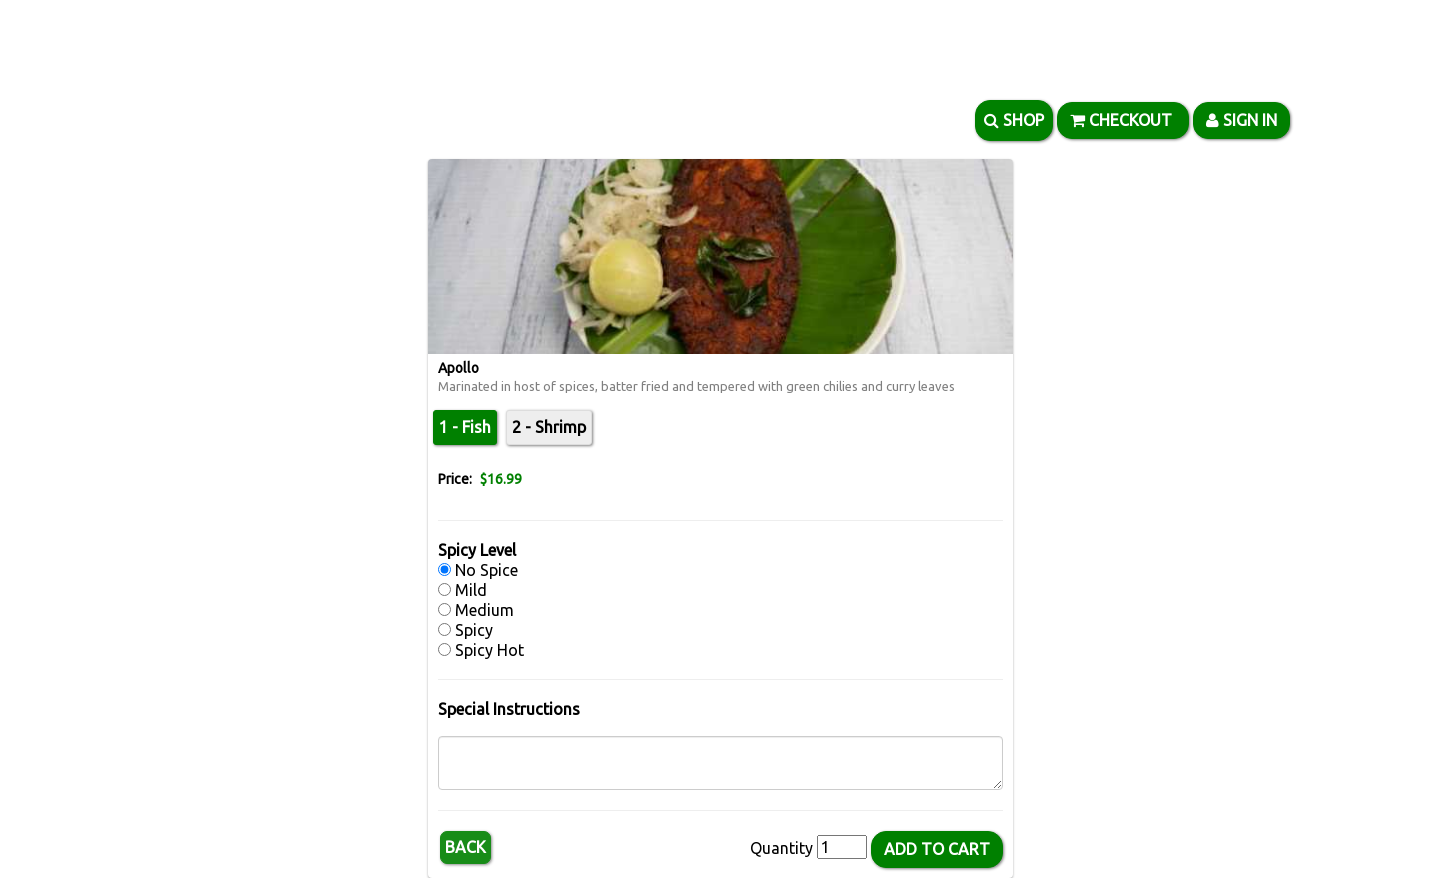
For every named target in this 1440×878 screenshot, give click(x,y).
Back (465, 847)
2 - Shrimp (549, 427)
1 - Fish (465, 427)
